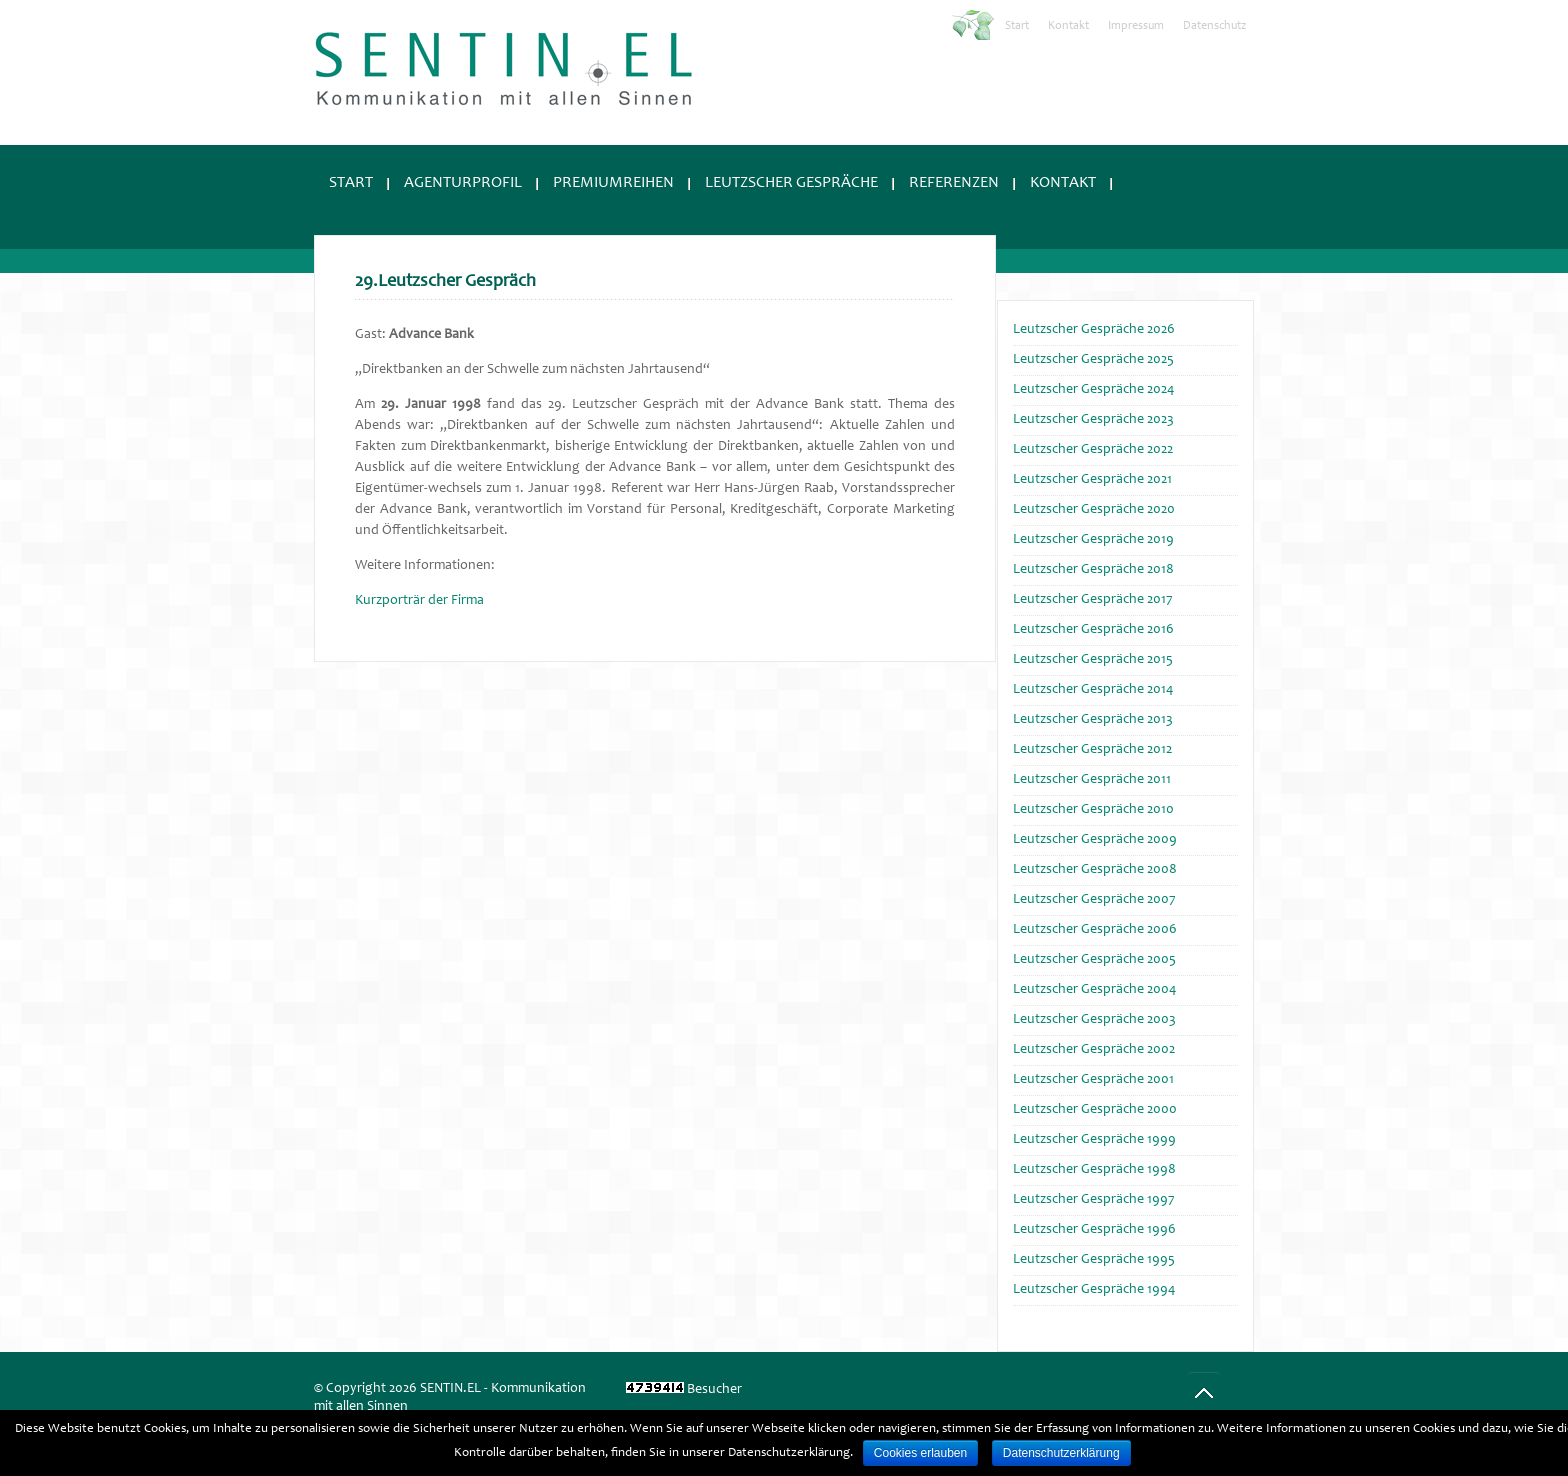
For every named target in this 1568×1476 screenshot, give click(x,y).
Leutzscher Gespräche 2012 (1092, 750)
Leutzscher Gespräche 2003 (1094, 1020)
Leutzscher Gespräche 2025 (1093, 360)
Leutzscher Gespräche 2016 (1093, 630)
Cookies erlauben (920, 1453)
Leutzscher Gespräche (791, 183)
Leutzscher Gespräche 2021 (1092, 480)
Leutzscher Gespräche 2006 (1095, 930)
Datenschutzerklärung (1061, 1453)
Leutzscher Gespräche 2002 (1094, 1050)
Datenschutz (1214, 26)
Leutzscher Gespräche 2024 (1093, 390)
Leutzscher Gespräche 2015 (1093, 660)
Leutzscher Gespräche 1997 (1094, 1200)
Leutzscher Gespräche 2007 (1094, 900)
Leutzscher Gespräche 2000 (1095, 1110)
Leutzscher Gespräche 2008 (1095, 870)
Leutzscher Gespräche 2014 (1093, 690)
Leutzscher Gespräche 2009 (1095, 840)
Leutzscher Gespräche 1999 (1094, 1140)
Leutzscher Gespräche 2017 (1093, 600)
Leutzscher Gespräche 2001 (1093, 1080)
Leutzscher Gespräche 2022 (1093, 450)
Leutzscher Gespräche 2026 (1094, 330)
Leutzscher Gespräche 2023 (1093, 420)
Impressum (1136, 26)
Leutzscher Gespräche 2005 (1094, 960)
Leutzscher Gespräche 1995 (1094, 1260)
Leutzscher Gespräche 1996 (1094, 1230)
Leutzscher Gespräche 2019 (1093, 540)
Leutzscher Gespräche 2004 (1094, 990)
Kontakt (1068, 26)
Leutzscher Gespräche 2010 (1093, 810)
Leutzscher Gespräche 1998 (1094, 1170)
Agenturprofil (463, 183)
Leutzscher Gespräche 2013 (1093, 720)
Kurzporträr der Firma (419, 601)
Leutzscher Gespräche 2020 (1094, 510)
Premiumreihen (613, 183)
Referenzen (954, 183)
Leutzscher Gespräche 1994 (1094, 1290)
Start (1017, 26)
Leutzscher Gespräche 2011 (1092, 780)
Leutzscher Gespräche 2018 (1093, 570)
